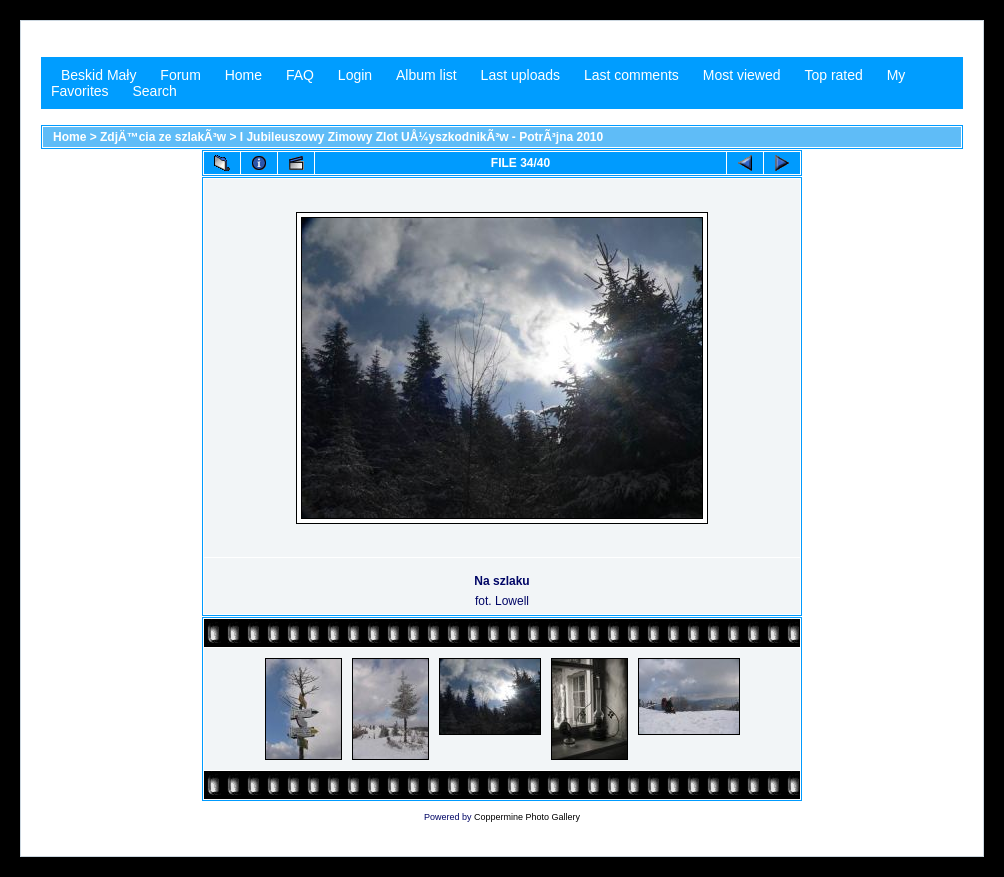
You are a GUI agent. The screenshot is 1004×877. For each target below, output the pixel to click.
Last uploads (520, 75)
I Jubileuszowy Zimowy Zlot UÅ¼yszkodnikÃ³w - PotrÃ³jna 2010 (421, 137)
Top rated (833, 75)
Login (355, 75)
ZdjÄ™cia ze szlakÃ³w (163, 137)
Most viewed (742, 75)
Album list (426, 75)
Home (243, 75)
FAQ (300, 75)
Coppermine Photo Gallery (527, 817)
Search (154, 91)
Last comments (631, 75)
